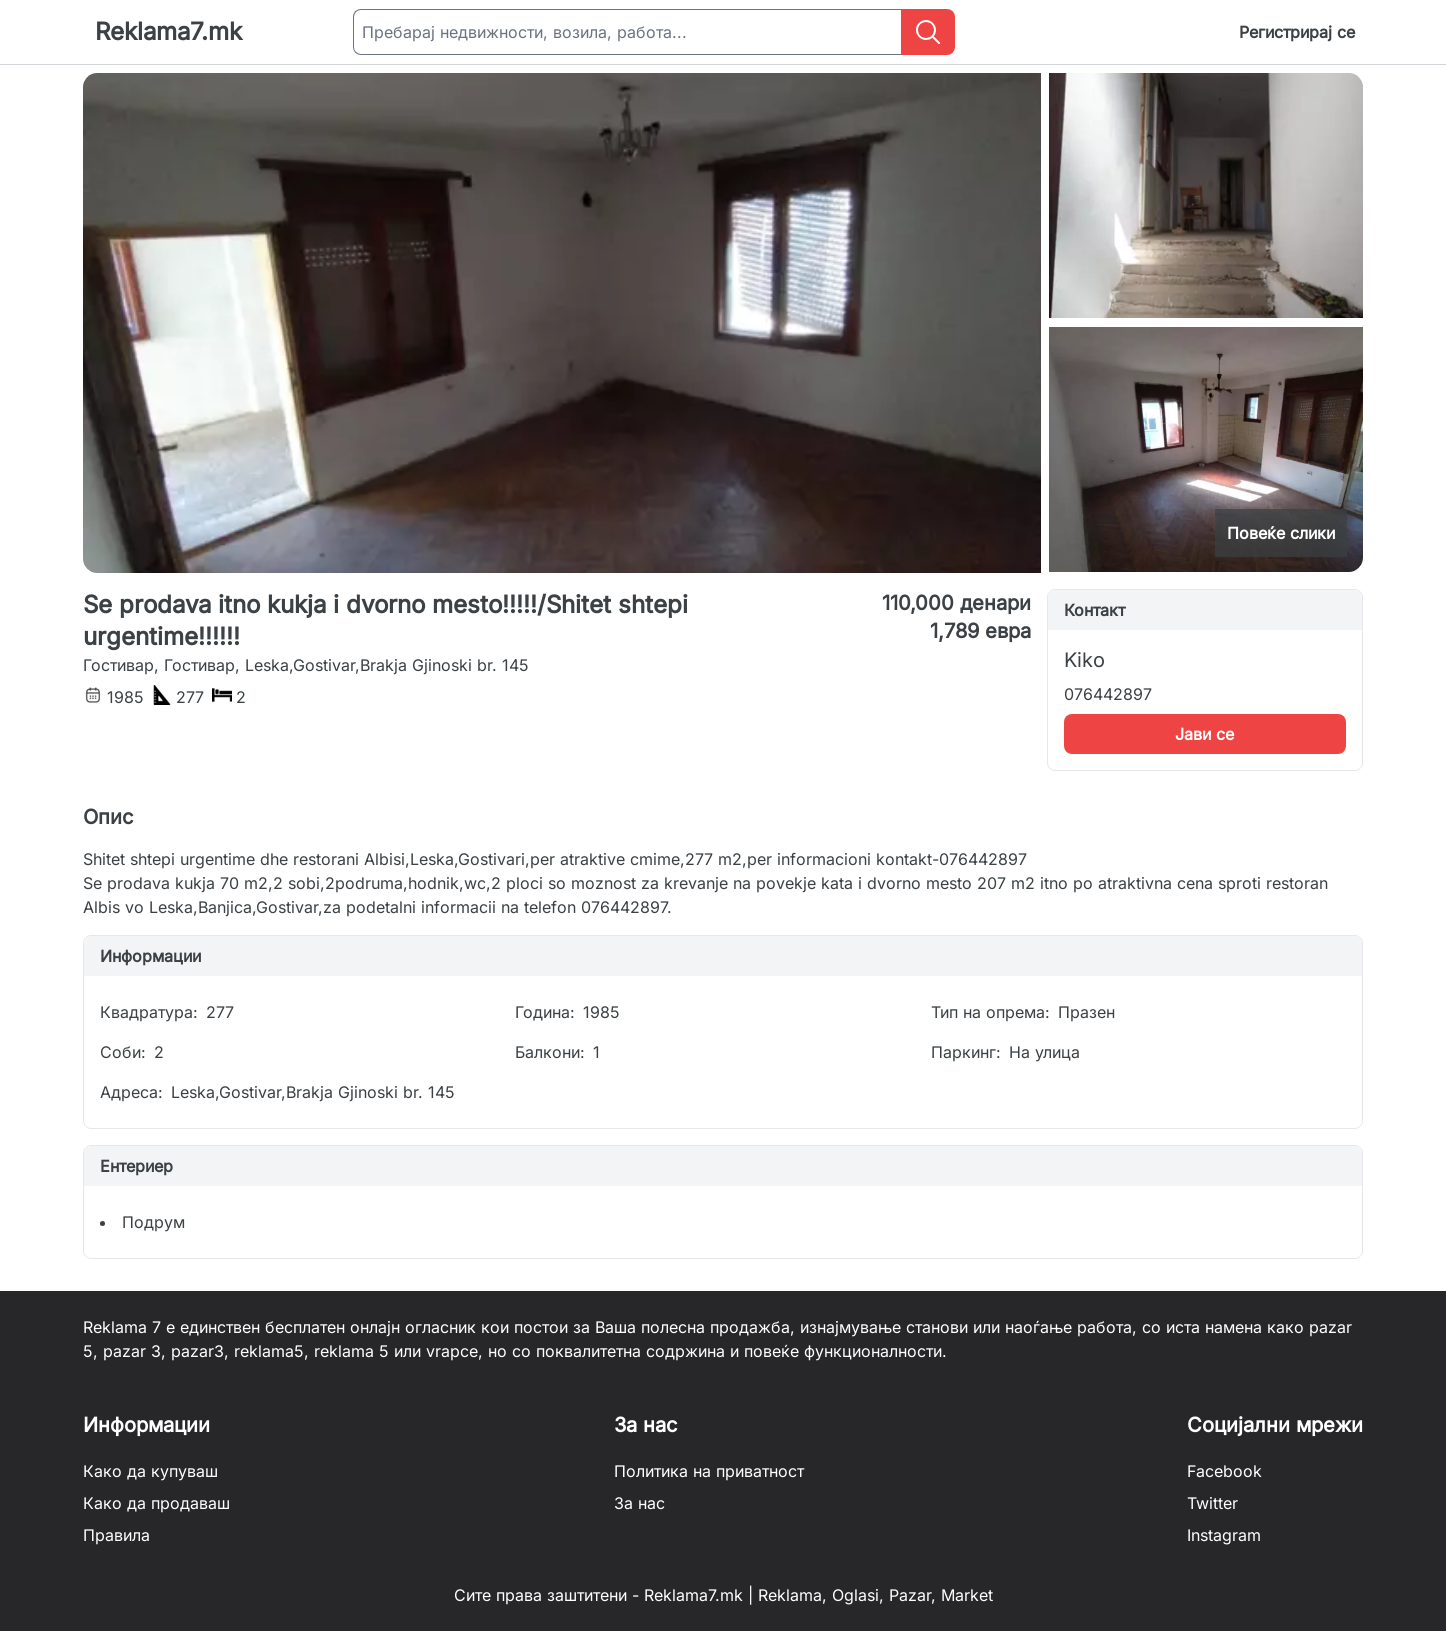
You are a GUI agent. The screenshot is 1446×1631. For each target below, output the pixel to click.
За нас (639, 1503)
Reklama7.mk (168, 31)
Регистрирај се (1297, 32)
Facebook (1224, 1471)
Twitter (1212, 1503)
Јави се (1204, 734)
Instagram (1224, 1535)
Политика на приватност (709, 1471)
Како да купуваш (150, 1471)
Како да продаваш (156, 1503)
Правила (116, 1535)
